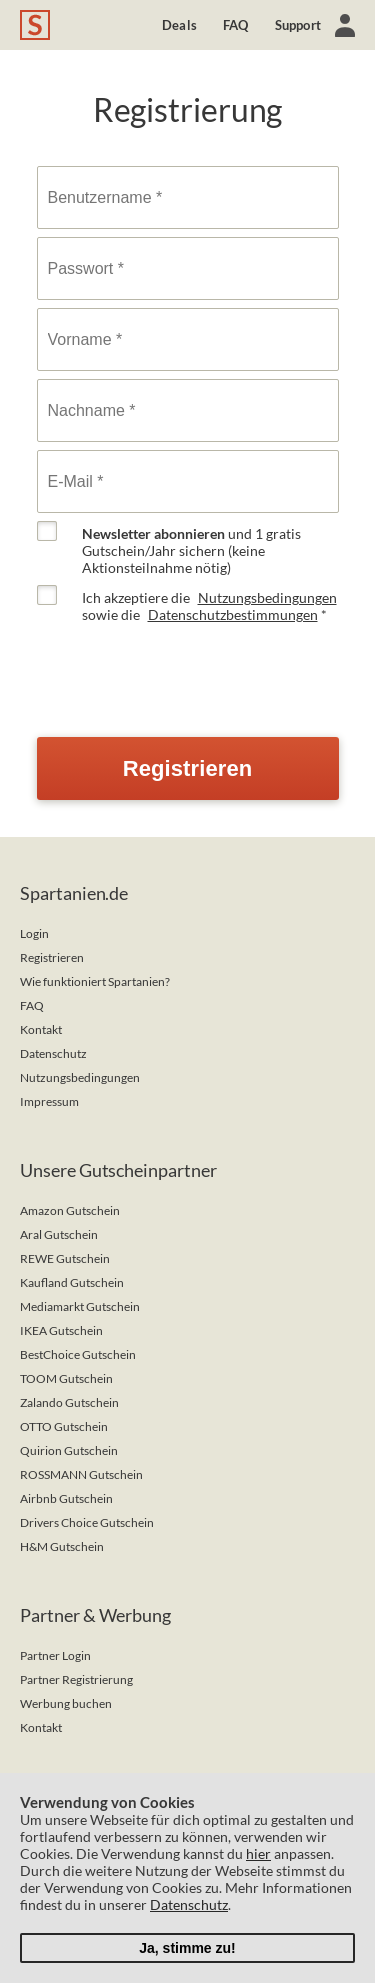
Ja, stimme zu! (187, 1948)
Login (34, 933)
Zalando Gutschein (69, 1402)
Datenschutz (53, 1053)
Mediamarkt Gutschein (80, 1306)
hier (258, 1853)
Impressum (49, 1101)
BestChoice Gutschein (78, 1354)
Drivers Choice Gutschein (87, 1522)
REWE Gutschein (65, 1258)
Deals (179, 25)
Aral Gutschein (59, 1234)
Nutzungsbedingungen (267, 597)
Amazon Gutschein (70, 1210)
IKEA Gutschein (61, 1330)
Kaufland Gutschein (72, 1282)
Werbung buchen (66, 1703)
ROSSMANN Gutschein (81, 1474)
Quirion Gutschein (69, 1450)
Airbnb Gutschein (66, 1498)
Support (298, 25)
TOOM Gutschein (66, 1378)
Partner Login (55, 1655)
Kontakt (41, 1029)
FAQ (236, 25)
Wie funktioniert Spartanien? (95, 981)
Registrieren (52, 957)
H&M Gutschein (62, 1546)
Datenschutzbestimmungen (233, 614)
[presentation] (189, 671)
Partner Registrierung (76, 1679)
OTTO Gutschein (64, 1426)
